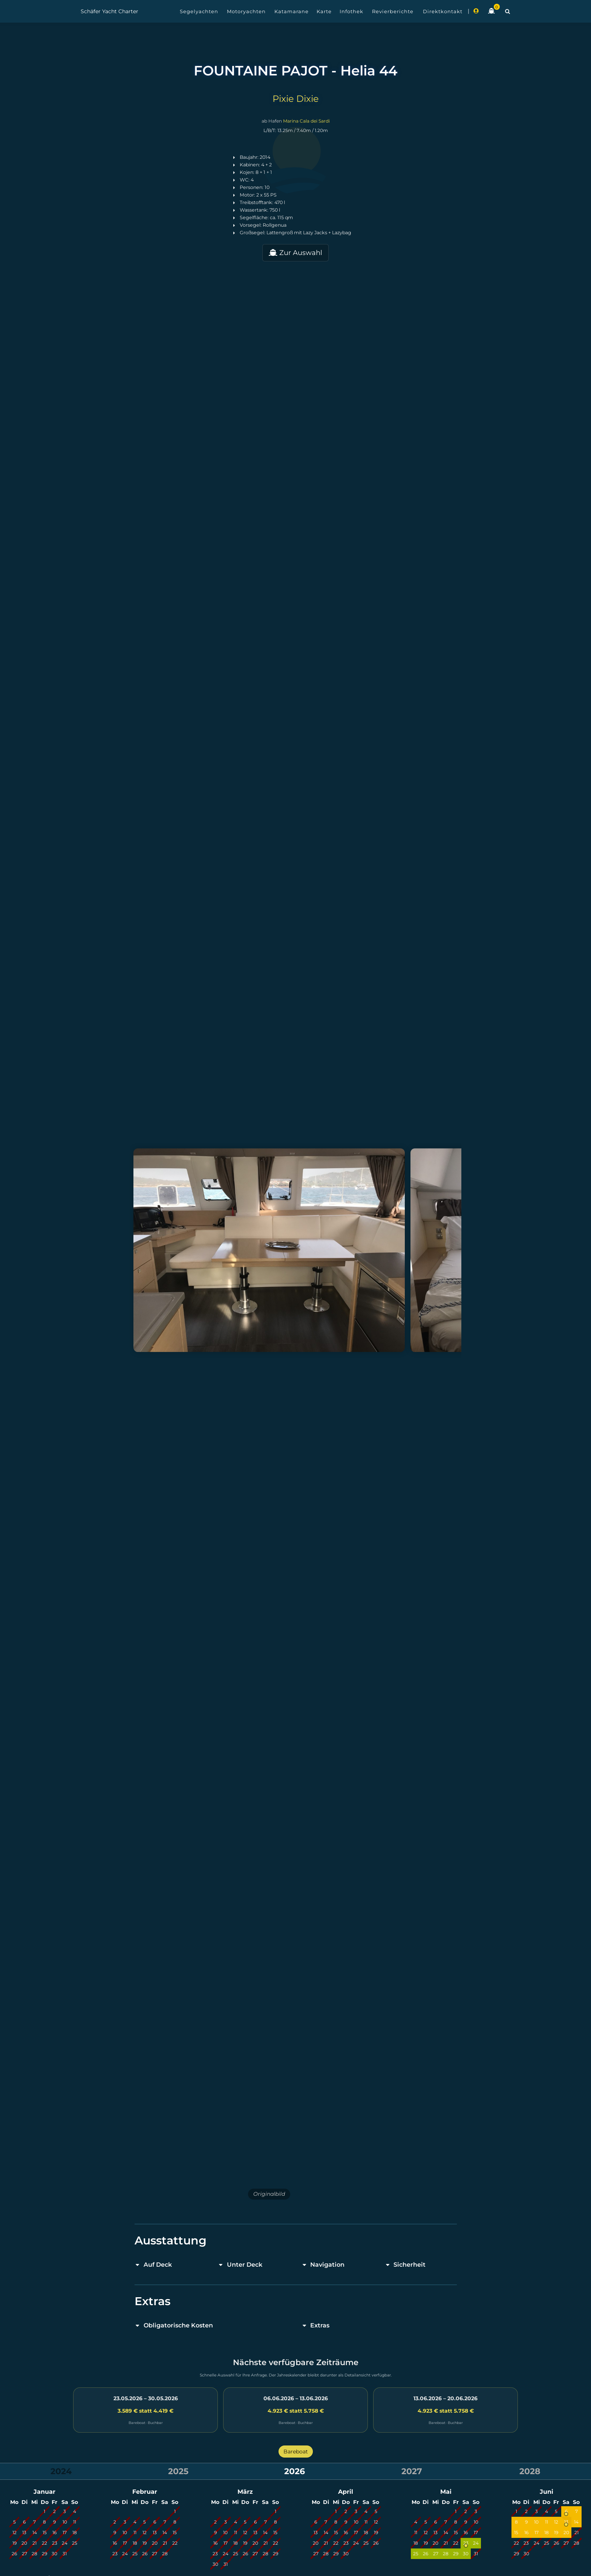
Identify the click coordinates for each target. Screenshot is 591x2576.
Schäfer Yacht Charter (109, 11)
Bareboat (295, 2451)
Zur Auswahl (295, 253)
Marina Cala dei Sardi (306, 121)
